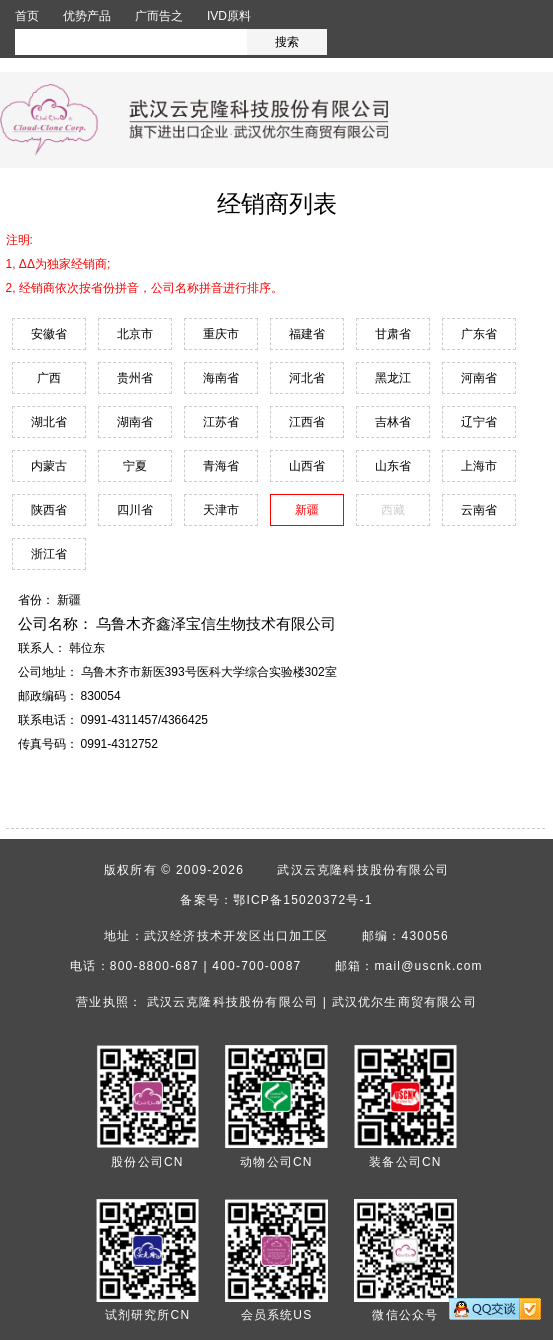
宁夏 (135, 466)
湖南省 (135, 422)
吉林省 (393, 422)
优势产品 (87, 16)
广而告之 (159, 16)
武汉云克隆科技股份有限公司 (363, 870)
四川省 (135, 510)
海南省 (221, 378)
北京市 (135, 334)
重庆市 (221, 334)
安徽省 (49, 334)
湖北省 (49, 422)
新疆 (307, 510)
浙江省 (49, 554)
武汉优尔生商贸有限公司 (404, 1002)
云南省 (479, 510)
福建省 (307, 334)
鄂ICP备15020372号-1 (302, 900)
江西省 (307, 422)
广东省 (479, 334)
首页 (27, 16)
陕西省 (49, 510)
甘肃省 (393, 334)
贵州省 (135, 378)
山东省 (393, 466)
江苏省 (221, 422)
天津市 (221, 510)
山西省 (307, 466)
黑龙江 (393, 378)
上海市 (479, 466)
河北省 (307, 378)
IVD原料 (229, 16)
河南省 (479, 378)
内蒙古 (49, 466)
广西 (49, 378)
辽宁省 (479, 422)
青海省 (221, 466)
